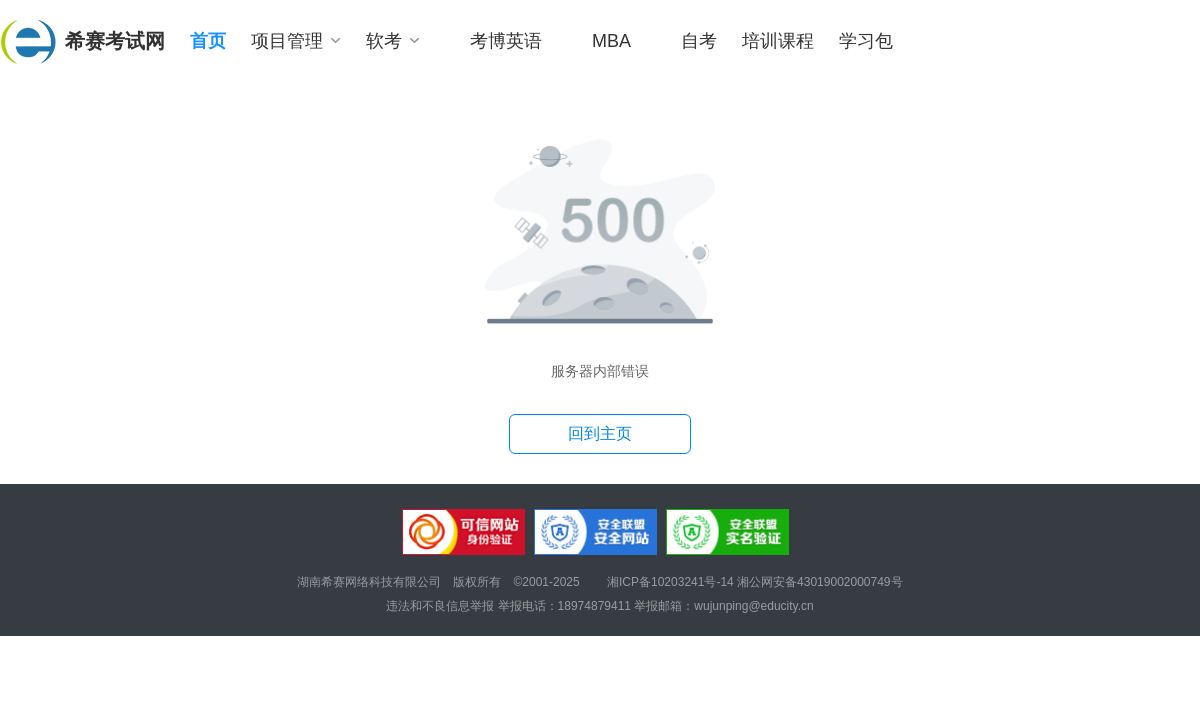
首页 (208, 41)
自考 (699, 41)
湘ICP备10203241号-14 (672, 582)
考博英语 (506, 41)
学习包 (866, 41)
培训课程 (778, 41)
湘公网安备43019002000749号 (819, 582)
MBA (611, 41)
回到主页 (600, 433)
